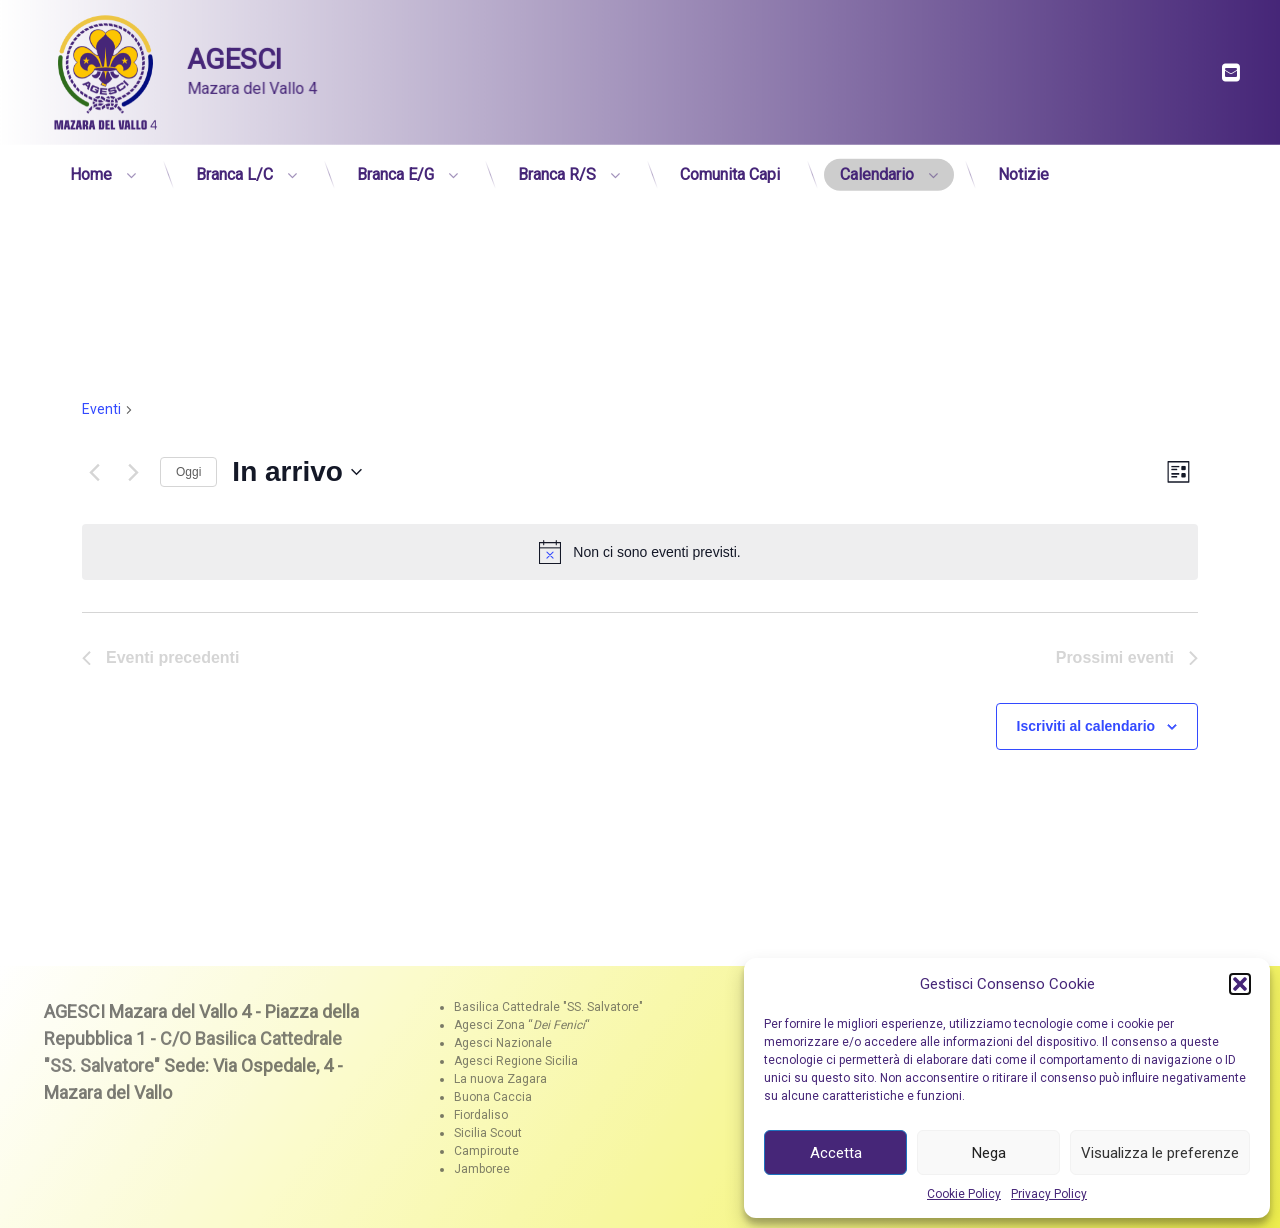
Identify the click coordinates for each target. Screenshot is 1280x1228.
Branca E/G (395, 168)
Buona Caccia (493, 1097)
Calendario (877, 168)
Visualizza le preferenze (1160, 1153)
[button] (1240, 984)
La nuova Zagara (500, 1079)
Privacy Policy (1049, 1194)
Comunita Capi (730, 168)
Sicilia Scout (488, 1133)
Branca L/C (234, 168)
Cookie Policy (964, 1194)
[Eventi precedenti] (94, 472)
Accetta (836, 1153)
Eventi (101, 409)
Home (91, 168)
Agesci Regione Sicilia (516, 1061)
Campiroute (486, 1151)
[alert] (640, 552)
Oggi (188, 472)
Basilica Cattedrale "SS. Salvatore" (548, 1007)
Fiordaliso (481, 1115)
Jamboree (482, 1169)
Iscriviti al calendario (1086, 726)
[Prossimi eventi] (133, 472)
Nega (989, 1153)
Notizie (1023, 168)
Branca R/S (557, 168)
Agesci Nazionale (503, 1043)
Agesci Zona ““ (522, 1025)
